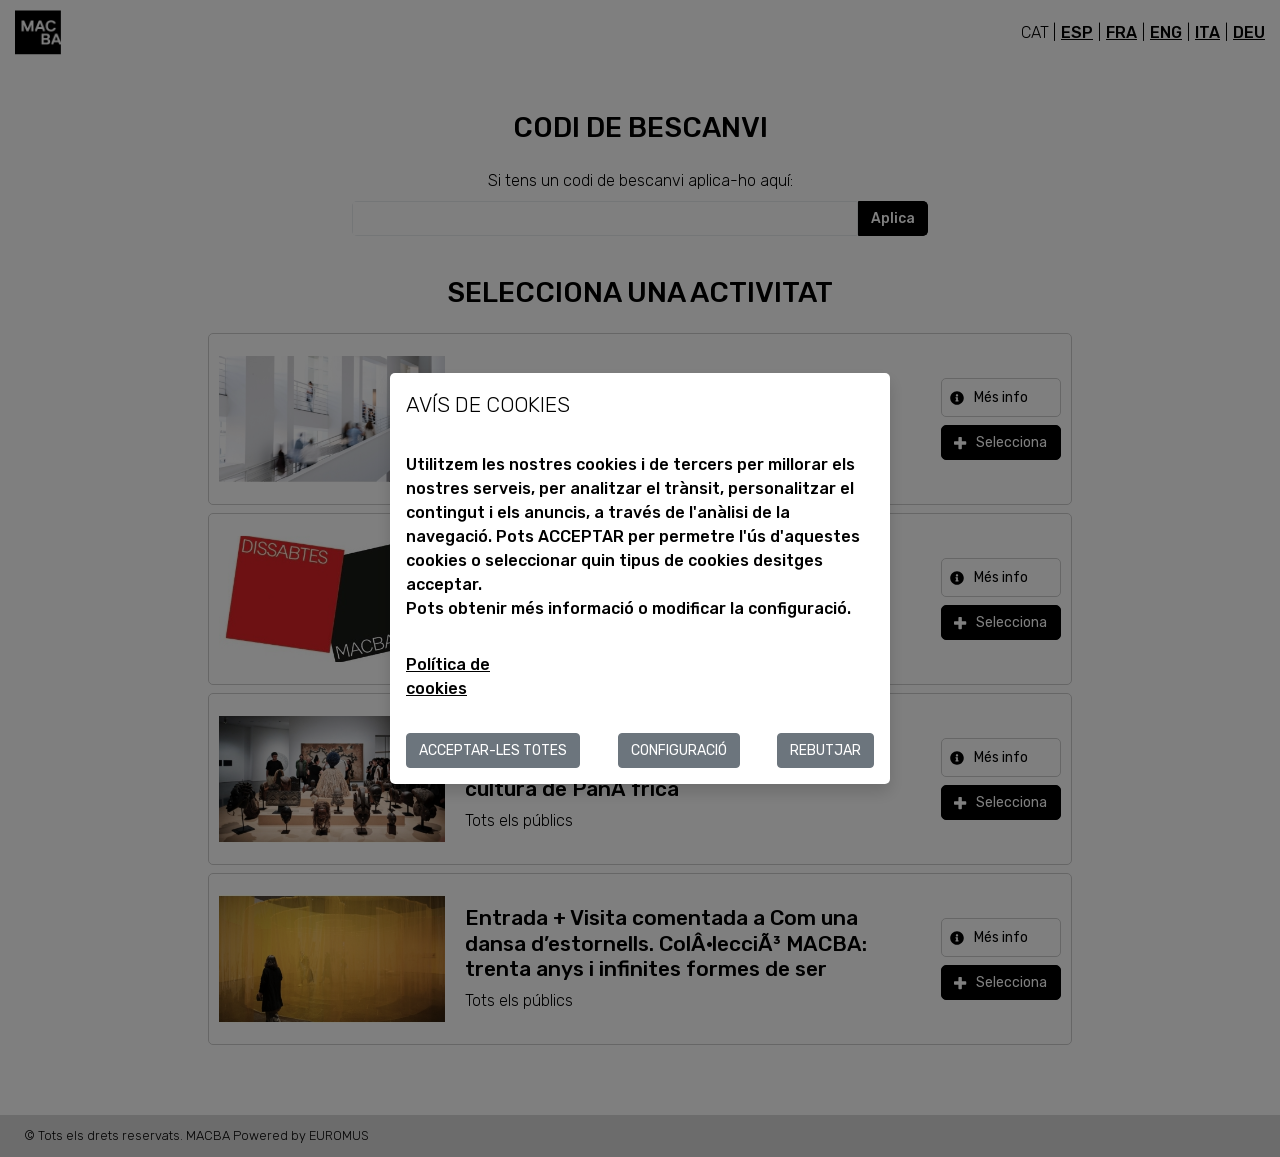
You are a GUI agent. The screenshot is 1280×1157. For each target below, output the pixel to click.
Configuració (679, 750)
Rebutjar (825, 750)
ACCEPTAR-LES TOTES (493, 750)
